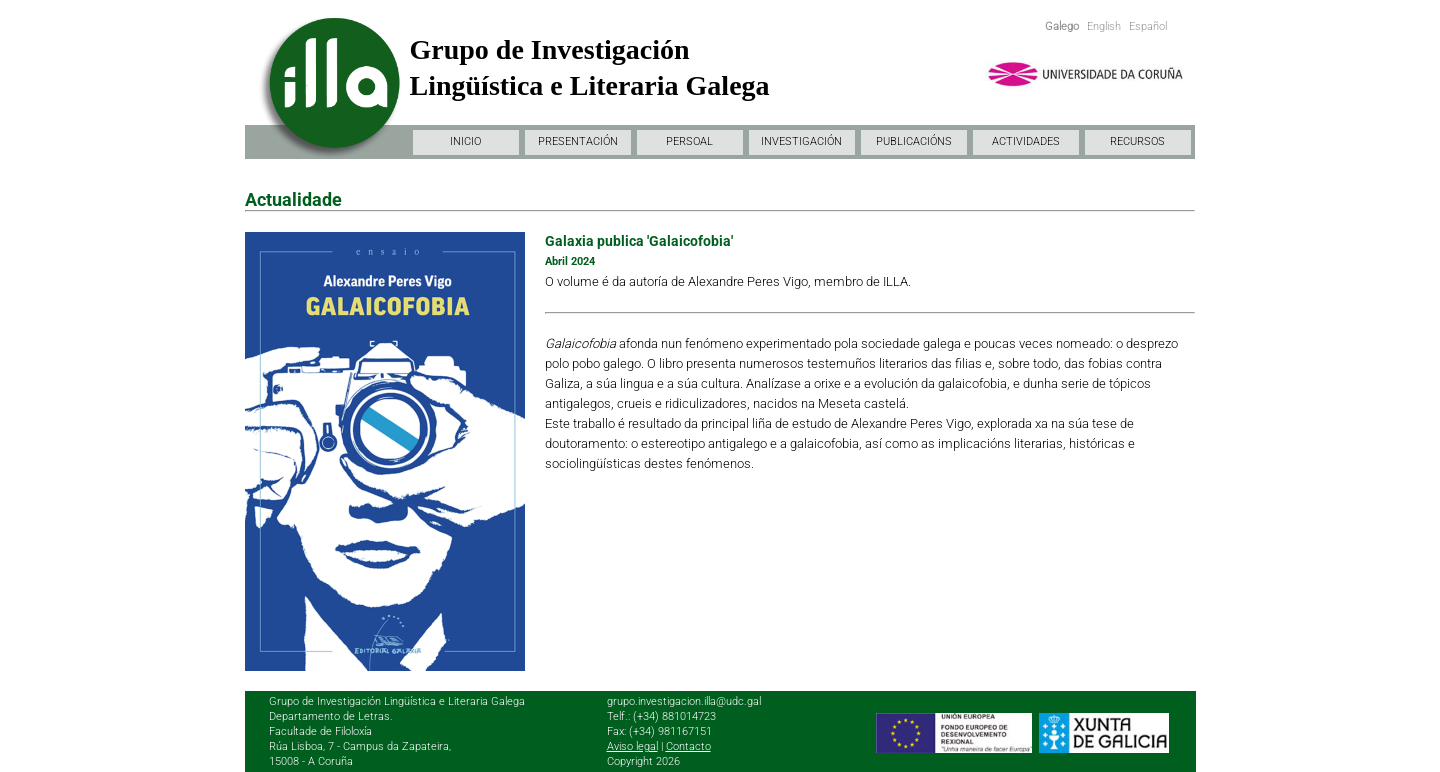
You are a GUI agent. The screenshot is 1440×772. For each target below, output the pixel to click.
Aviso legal (632, 746)
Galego (1062, 26)
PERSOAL (689, 141)
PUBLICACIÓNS (914, 141)
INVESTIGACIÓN (801, 141)
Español (1148, 26)
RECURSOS (1137, 141)
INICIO (465, 141)
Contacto (688, 746)
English (1104, 26)
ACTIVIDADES (1026, 141)
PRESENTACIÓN (578, 141)
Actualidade (293, 199)
